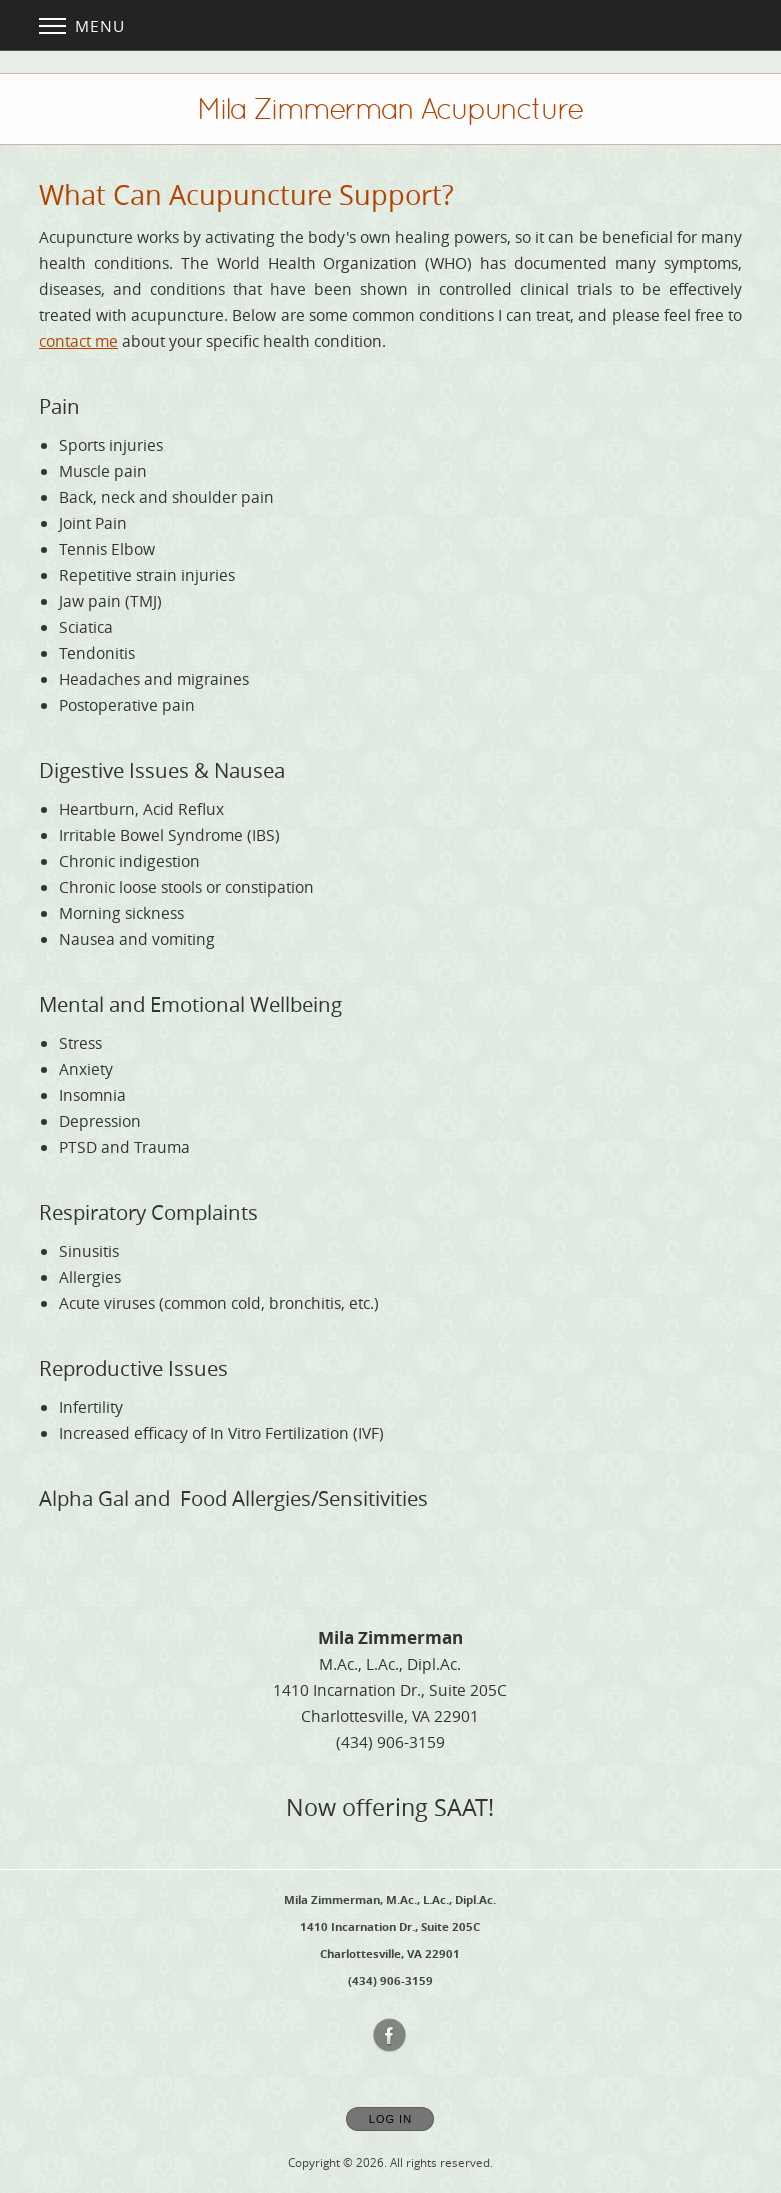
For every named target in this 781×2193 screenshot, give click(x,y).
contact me (78, 341)
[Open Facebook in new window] (390, 2036)
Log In (390, 2119)
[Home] (390, 109)
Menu (82, 26)
